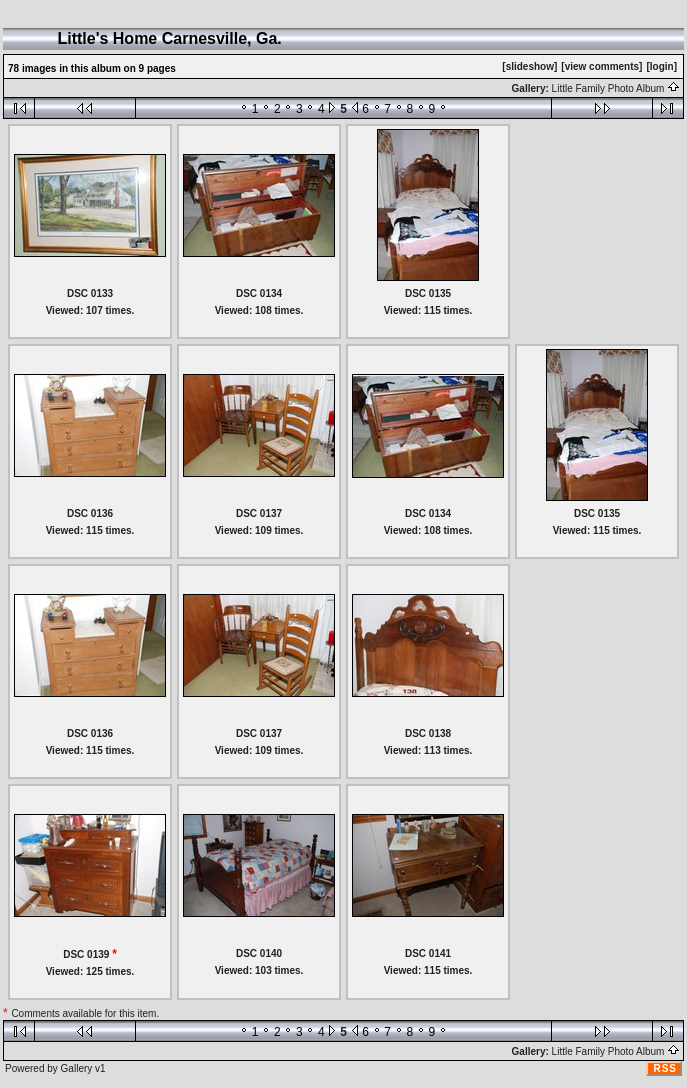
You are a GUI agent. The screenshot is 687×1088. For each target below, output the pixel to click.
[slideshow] (529, 66)
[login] (661, 66)
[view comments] (601, 66)
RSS (665, 1068)
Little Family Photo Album (616, 88)
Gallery (77, 1068)
